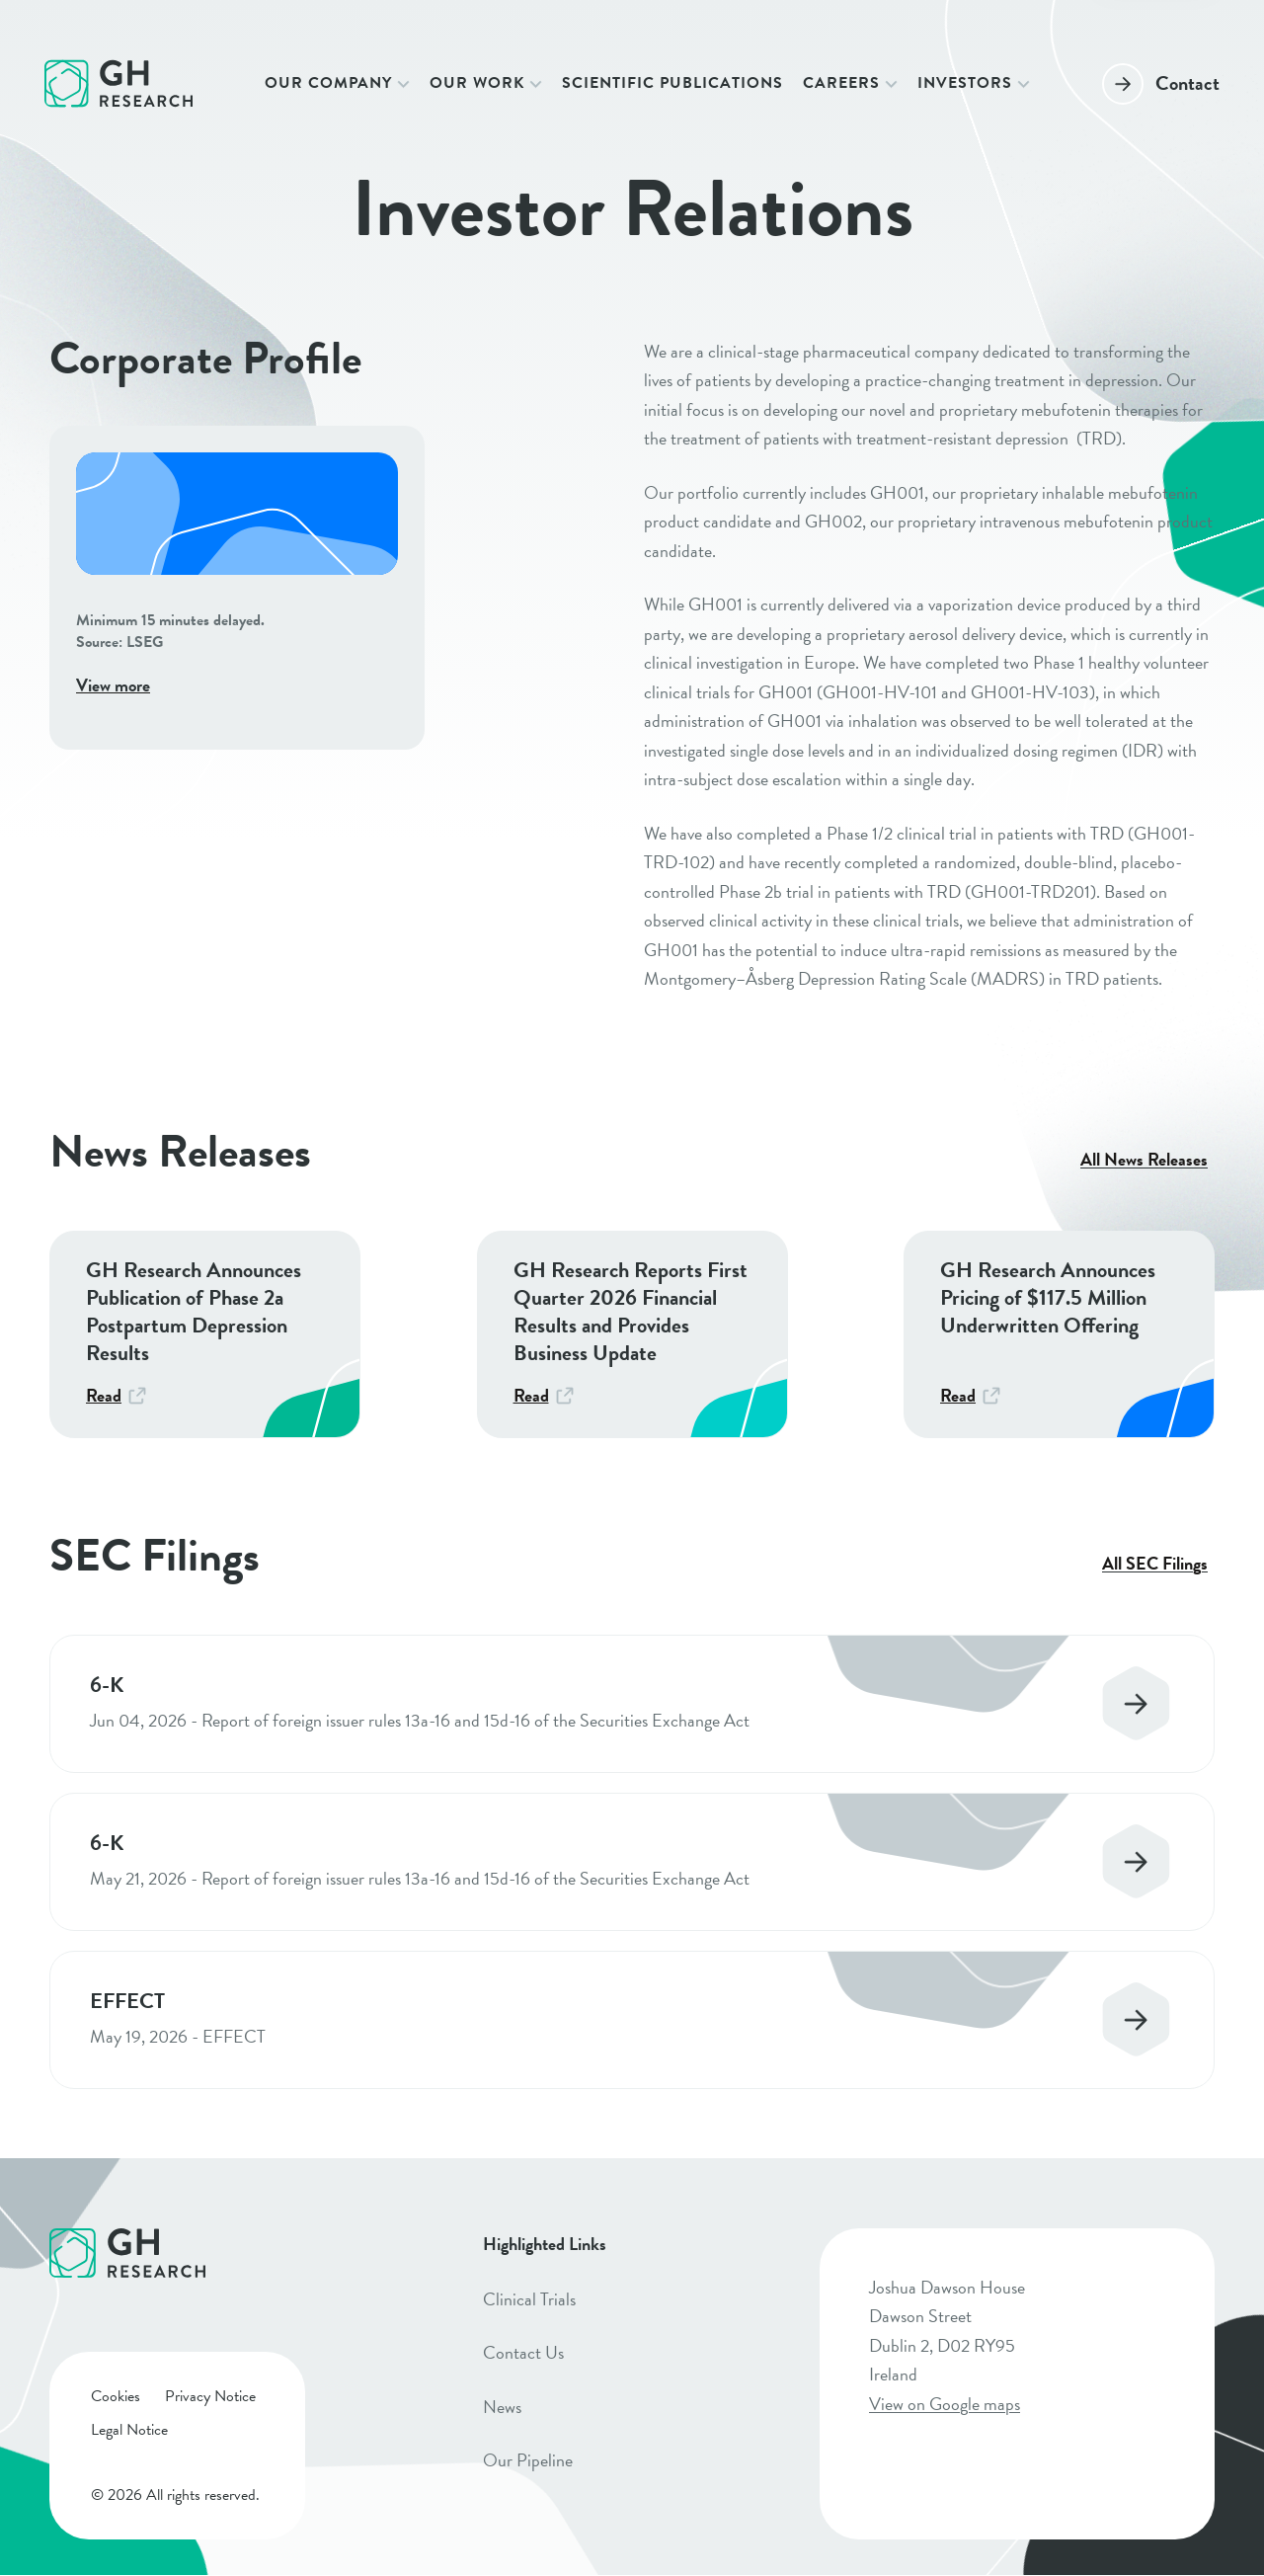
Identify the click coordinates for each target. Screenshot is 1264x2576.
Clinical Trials (529, 2299)
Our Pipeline (528, 2460)
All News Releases (1144, 1160)
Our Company (328, 83)
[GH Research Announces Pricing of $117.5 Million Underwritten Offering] (1059, 1334)
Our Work (477, 83)
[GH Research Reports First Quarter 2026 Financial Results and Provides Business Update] (632, 1334)
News (502, 2406)
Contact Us (523, 2352)
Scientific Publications (672, 83)
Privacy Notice (210, 2396)
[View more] (237, 588)
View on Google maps (944, 2403)
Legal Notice (129, 2430)
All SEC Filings (1155, 1564)
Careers (841, 83)
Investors (964, 83)
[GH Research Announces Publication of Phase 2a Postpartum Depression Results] (204, 1334)
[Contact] (1161, 83)
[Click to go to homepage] (118, 83)
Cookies (115, 2396)
